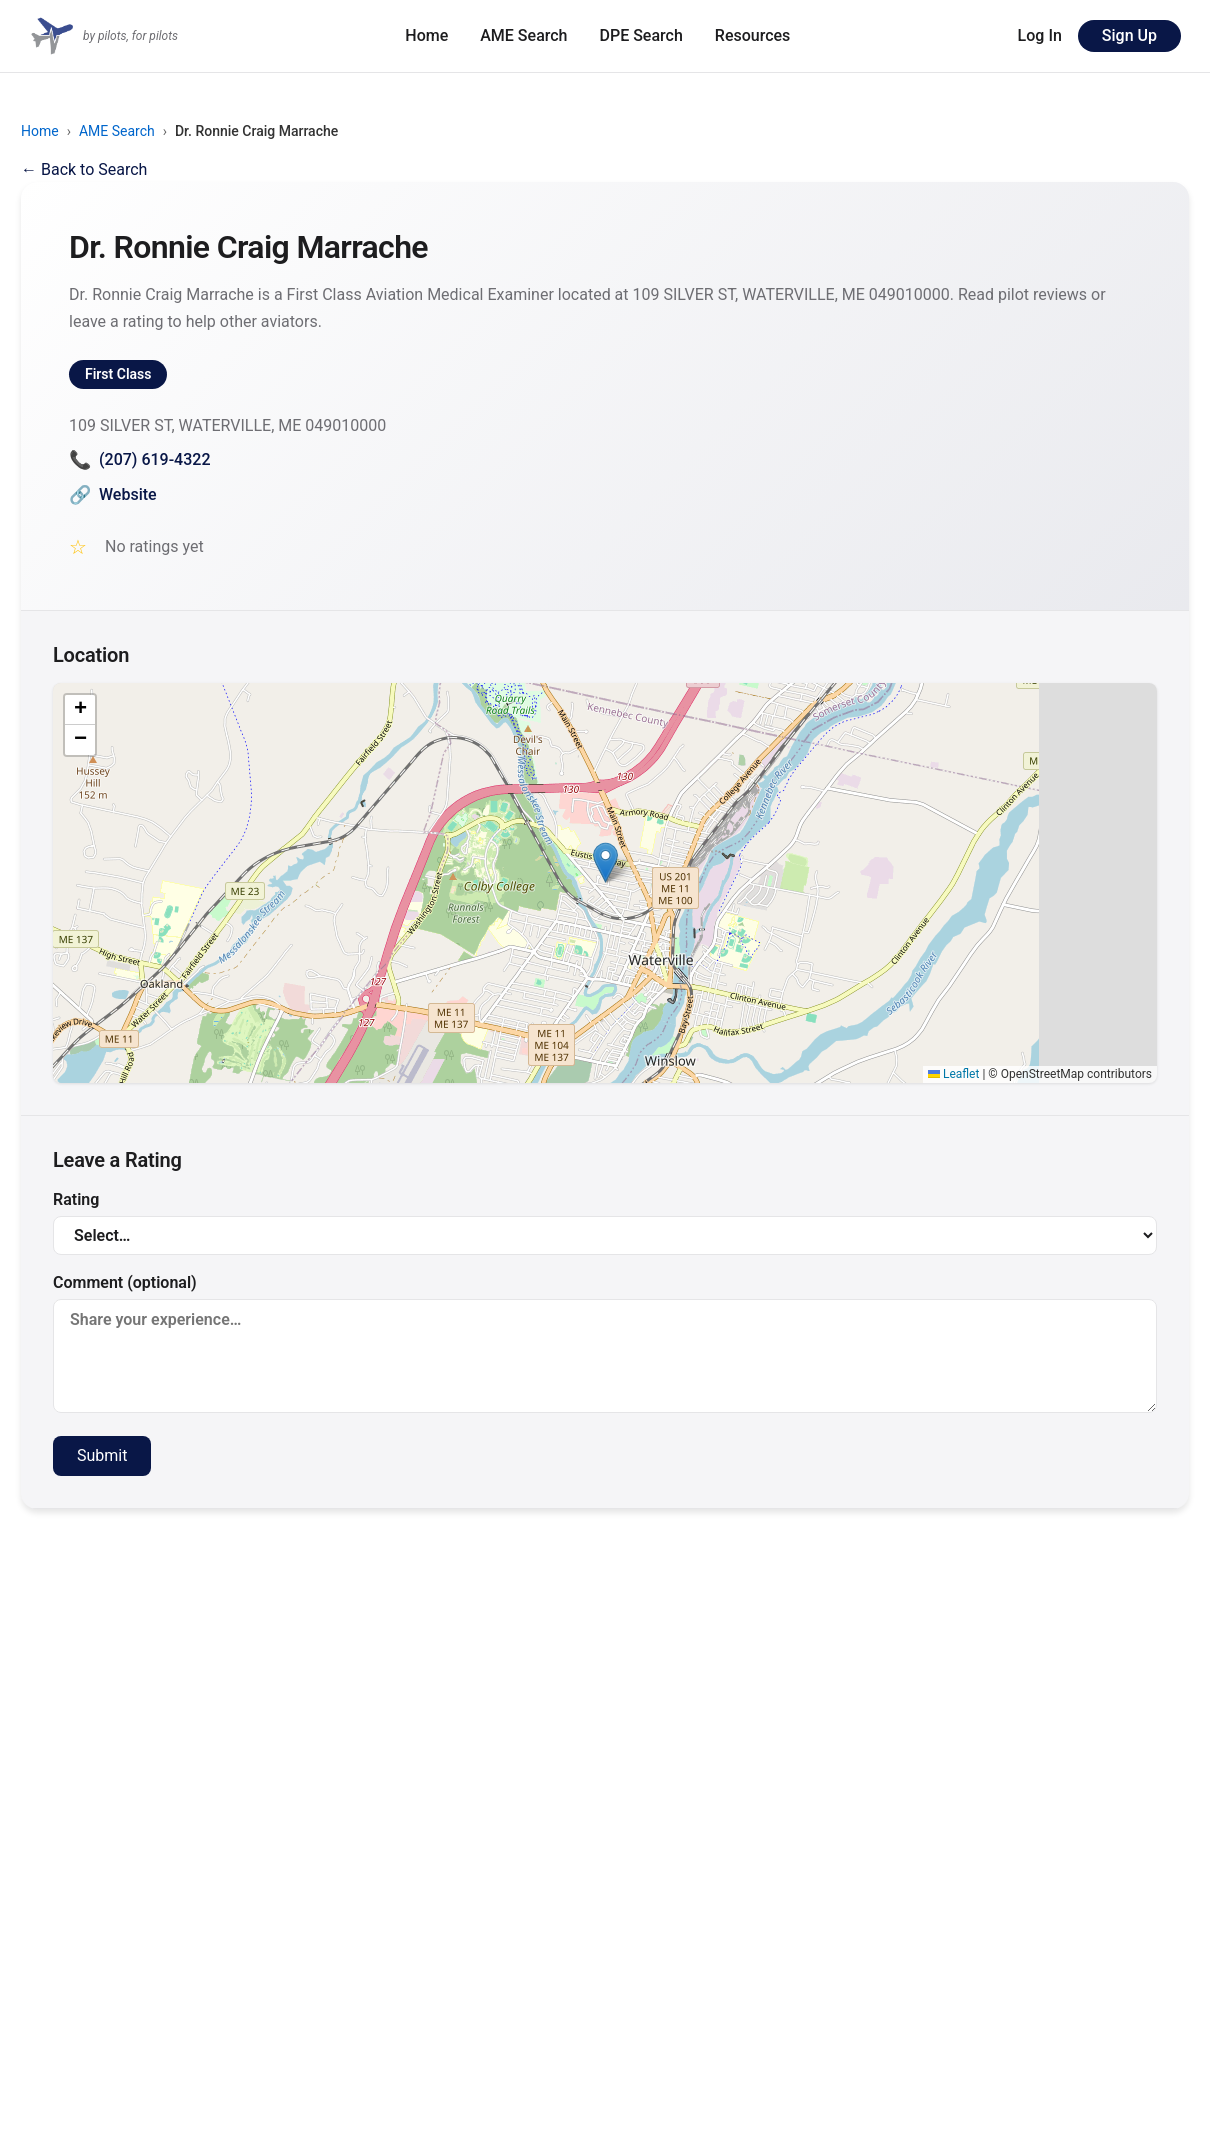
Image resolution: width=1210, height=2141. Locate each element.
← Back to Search (84, 169)
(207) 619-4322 (139, 459)
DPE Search (641, 35)
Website (113, 494)
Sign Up (1129, 35)
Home (426, 35)
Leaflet (953, 1074)
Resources (753, 35)
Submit (102, 1455)
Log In (1040, 35)
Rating (605, 1222)
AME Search (523, 35)
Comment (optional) (605, 1343)
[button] (605, 862)
